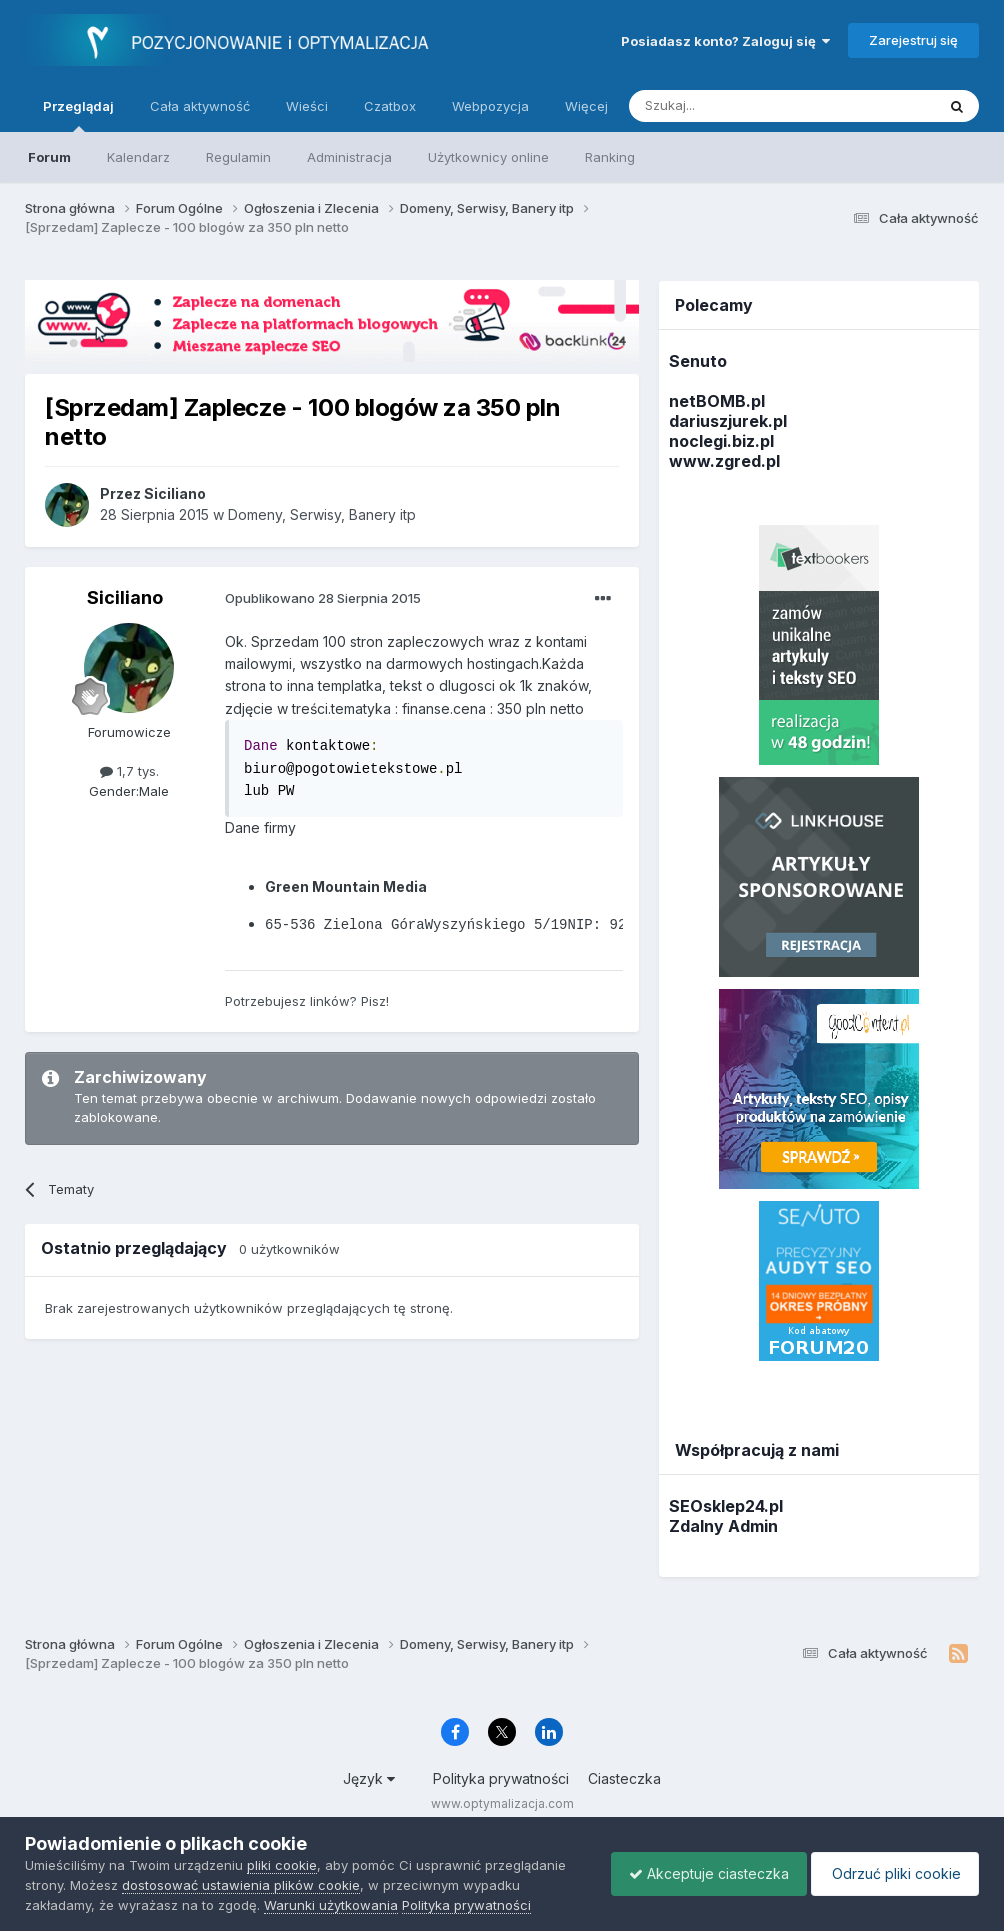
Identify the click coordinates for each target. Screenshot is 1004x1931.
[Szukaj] (732, 106)
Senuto (698, 361)
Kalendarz (138, 157)
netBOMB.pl (717, 401)
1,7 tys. (129, 771)
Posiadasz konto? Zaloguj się (725, 41)
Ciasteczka (624, 1778)
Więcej (586, 106)
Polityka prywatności (501, 1778)
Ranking (610, 157)
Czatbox (390, 106)
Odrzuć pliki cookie (891, 1873)
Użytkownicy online (488, 157)
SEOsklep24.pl (726, 1506)
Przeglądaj (78, 115)
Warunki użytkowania (331, 1905)
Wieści (307, 106)
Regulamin (238, 157)
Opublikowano (323, 598)
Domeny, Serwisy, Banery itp (322, 514)
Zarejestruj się (913, 40)
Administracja (349, 157)
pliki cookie (282, 1865)
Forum (49, 157)
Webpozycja (490, 106)
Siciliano (125, 597)
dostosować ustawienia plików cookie (241, 1885)
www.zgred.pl (724, 461)
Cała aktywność (200, 106)
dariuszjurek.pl (728, 421)
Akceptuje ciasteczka (699, 1873)
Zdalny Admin (723, 1526)
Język (369, 1778)
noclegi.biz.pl (721, 441)
